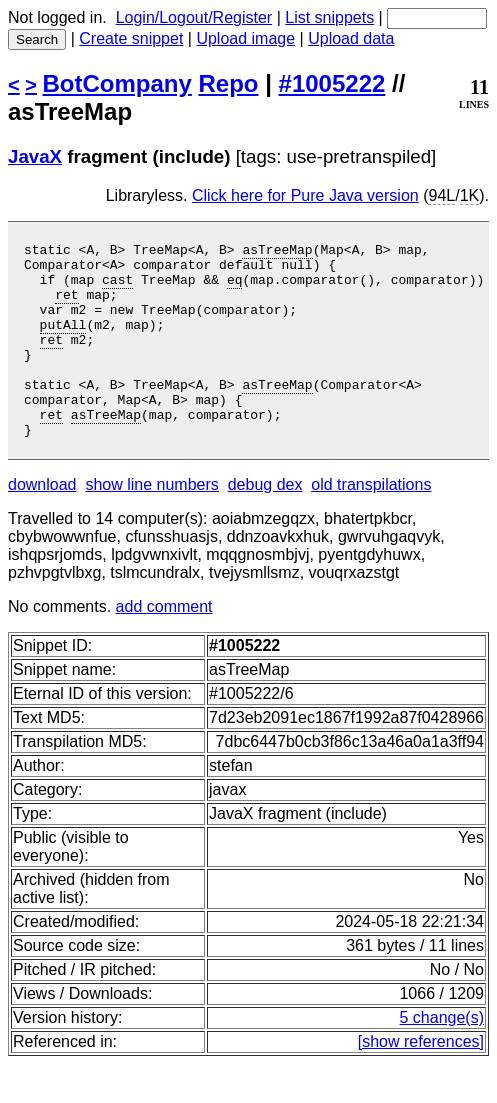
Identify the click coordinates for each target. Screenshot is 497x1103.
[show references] (421, 1080)
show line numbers (151, 523)
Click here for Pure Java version (305, 195)
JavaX (35, 156)
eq (235, 288)
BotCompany (117, 83)
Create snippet (131, 38)
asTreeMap (277, 252)
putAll (63, 342)
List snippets (329, 17)
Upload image (245, 38)
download (42, 523)
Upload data (351, 38)
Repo (229, 83)
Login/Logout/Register (194, 17)
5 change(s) (442, 1056)
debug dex (265, 523)
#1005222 (332, 83)
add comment (164, 645)
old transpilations (371, 523)
